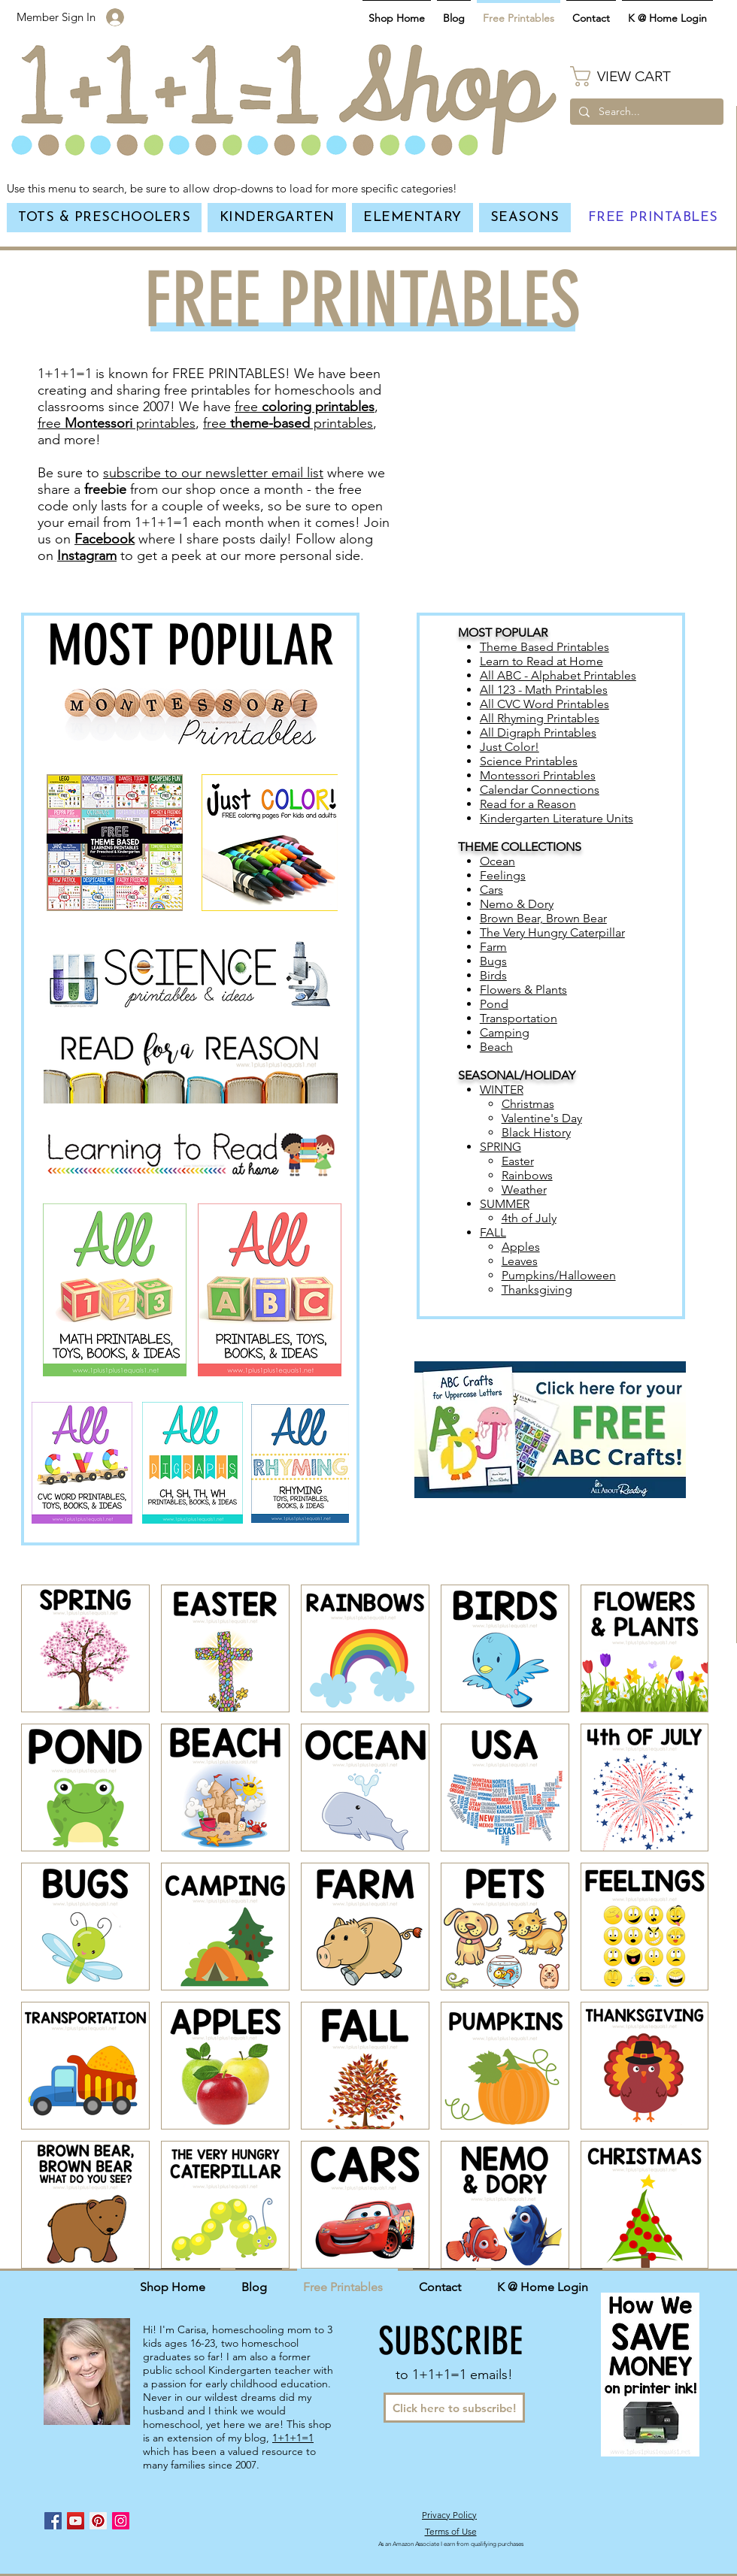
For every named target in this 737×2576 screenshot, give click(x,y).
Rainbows (527, 1175)
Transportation (518, 1018)
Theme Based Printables (544, 647)
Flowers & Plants (523, 989)
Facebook (104, 539)
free (305, 406)
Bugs (493, 961)
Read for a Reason (528, 804)
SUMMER (504, 1204)
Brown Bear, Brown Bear (543, 918)
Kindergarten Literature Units (556, 818)
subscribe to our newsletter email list (213, 473)
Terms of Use (451, 2531)
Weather (524, 1189)
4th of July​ (529, 1218)
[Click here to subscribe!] (454, 2408)
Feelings (503, 875)
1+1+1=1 (293, 2437)
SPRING (500, 1147)
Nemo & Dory (517, 904)
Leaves (520, 1261)
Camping (504, 1032)
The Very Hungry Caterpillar (552, 932)
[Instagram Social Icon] (120, 2520)
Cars (491, 889)
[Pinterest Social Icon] (98, 2520)
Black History (536, 1132)
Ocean (497, 861)
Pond (494, 1004)
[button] (646, 76)
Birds (493, 975)
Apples (521, 1247)
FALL (493, 1232)
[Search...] (645, 112)
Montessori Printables (538, 775)
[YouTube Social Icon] (75, 2520)
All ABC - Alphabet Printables (558, 675)
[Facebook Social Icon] (53, 2520)
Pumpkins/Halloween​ (559, 1275)
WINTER (501, 1089)
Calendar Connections (539, 789)
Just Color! (509, 747)
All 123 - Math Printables (544, 690)
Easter (518, 1161)
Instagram (87, 555)
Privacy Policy (449, 2514)
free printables (117, 423)
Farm (493, 947)
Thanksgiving (537, 1289)
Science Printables (529, 761)
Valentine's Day (542, 1118)
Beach (496, 1047)
